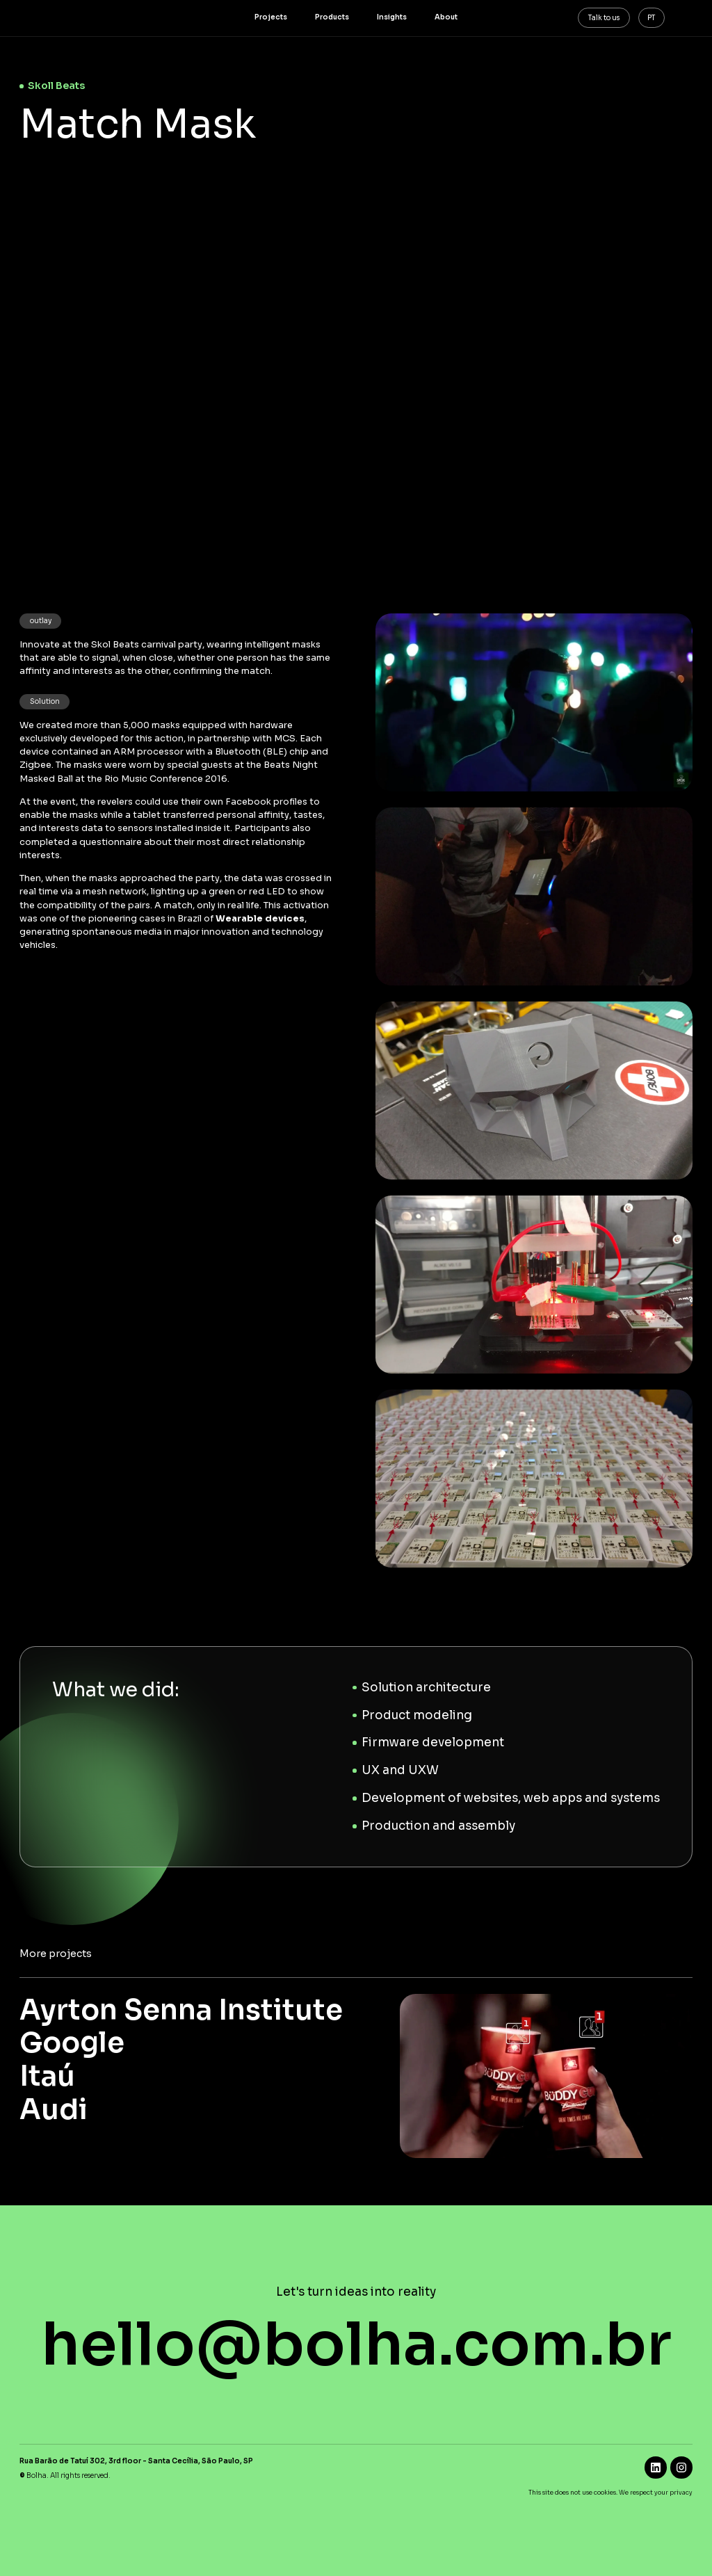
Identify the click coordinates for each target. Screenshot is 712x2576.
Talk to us (604, 17)
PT (651, 17)
